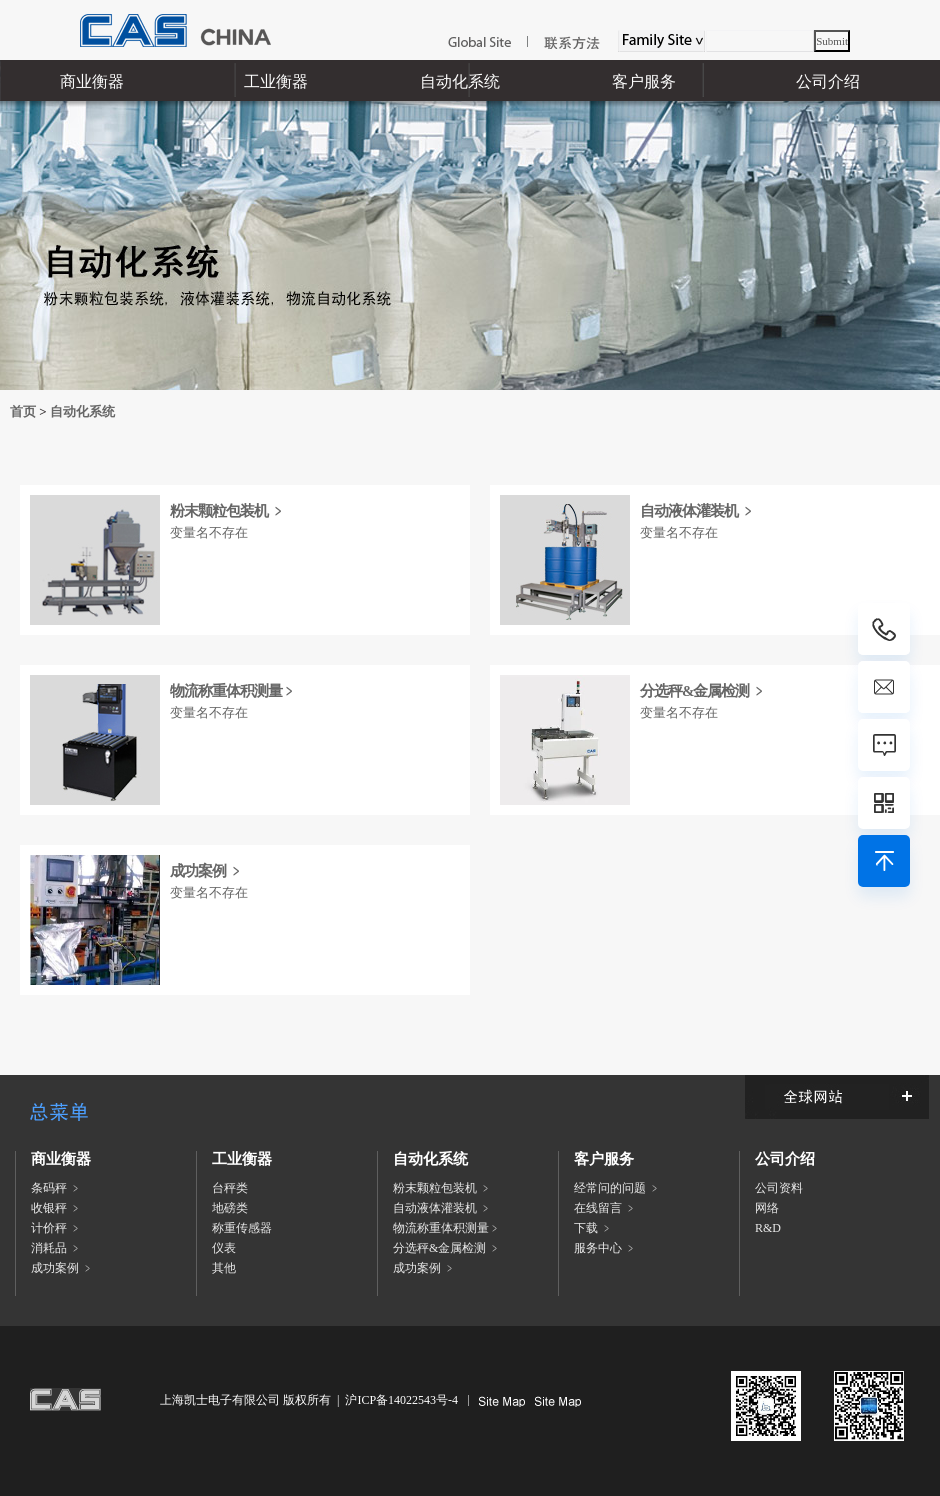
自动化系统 (460, 81)
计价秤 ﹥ (56, 1228)
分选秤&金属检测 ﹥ (703, 691)
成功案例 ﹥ (206, 871)
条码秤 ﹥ (56, 1188)
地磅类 (230, 1208)
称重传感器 (242, 1228)
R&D (768, 1228)
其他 (224, 1268)
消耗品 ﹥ (56, 1248)
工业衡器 (276, 81)
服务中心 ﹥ (605, 1248)
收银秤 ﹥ (56, 1208)
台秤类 (230, 1188)
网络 (767, 1208)
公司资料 (779, 1188)
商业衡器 (92, 81)
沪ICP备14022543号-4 (401, 1400)
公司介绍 (828, 81)
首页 (23, 411)
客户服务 (644, 81)
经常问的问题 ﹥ (617, 1188)
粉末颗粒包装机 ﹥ (227, 511)
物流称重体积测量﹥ (233, 691)
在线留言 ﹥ (605, 1208)
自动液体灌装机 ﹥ (697, 511)
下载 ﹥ (593, 1228)
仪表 (224, 1248)
